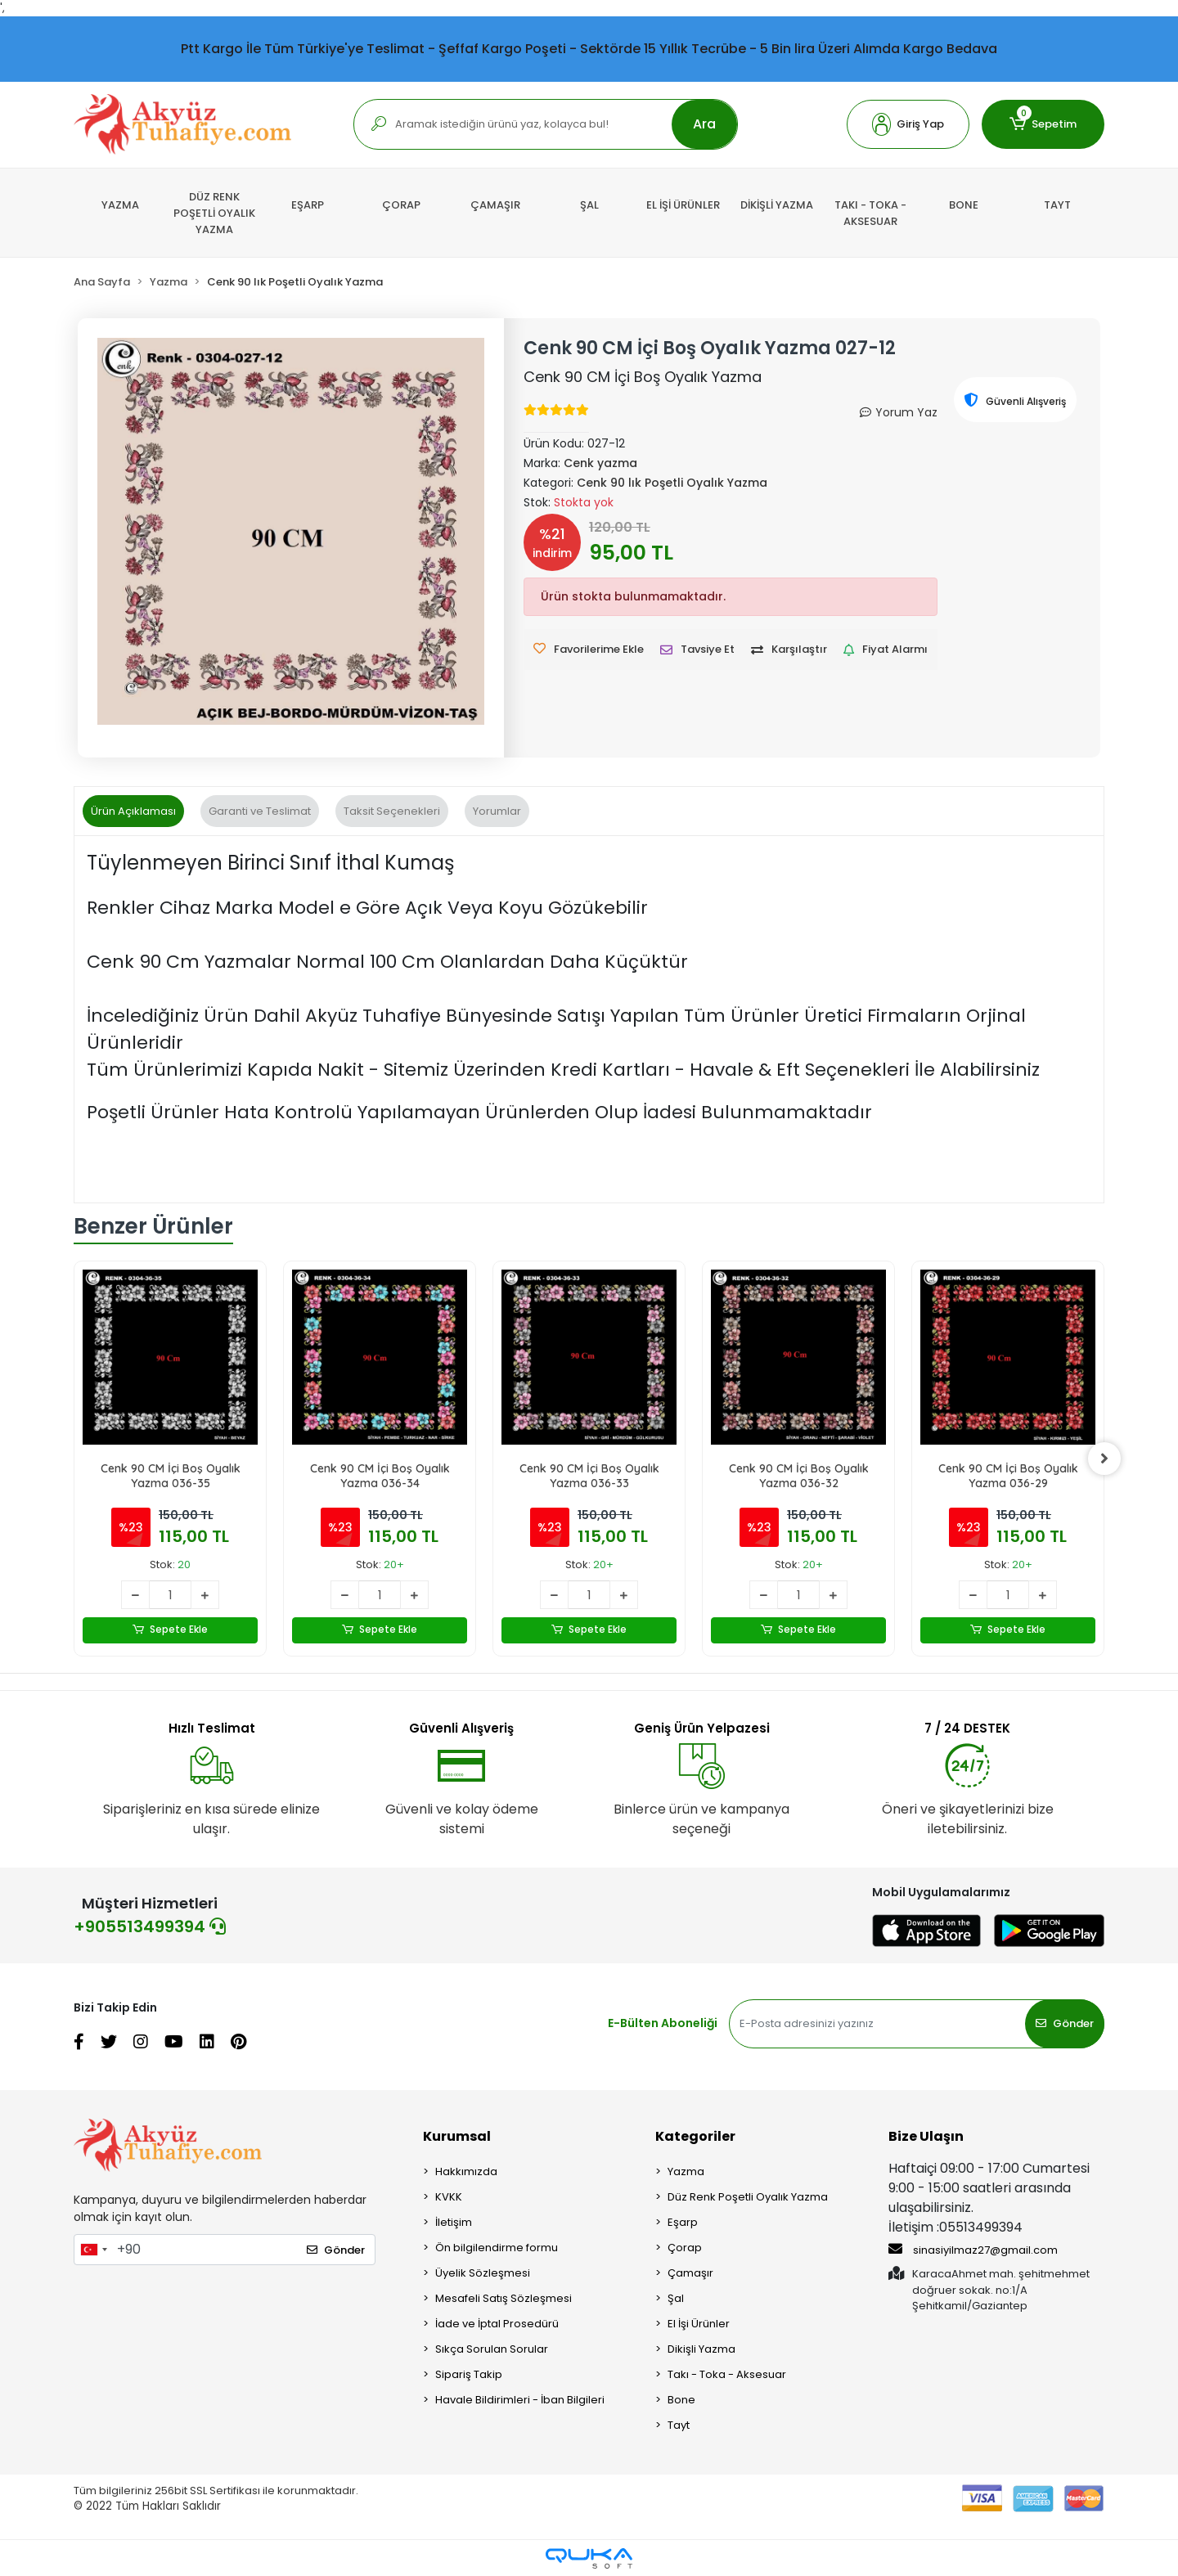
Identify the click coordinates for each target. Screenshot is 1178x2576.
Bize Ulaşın (926, 2136)
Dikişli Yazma (701, 2349)
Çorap (685, 2247)
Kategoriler (695, 2136)
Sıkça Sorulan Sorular (491, 2349)
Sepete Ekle (171, 1630)
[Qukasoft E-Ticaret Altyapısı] (589, 2558)
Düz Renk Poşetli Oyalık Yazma (748, 2197)
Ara (704, 124)
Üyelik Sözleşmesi (482, 2273)
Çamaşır (690, 2273)
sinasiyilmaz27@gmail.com (973, 2249)
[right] (1104, 1459)
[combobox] (93, 2249)
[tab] (133, 811)
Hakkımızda (466, 2171)
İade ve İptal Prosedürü (497, 2323)
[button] (908, 124)
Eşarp (683, 2222)
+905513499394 (150, 1926)
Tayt (679, 2425)
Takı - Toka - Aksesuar (727, 2374)
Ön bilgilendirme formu (496, 2247)
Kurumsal (457, 2136)
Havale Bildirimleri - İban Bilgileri (520, 2399)
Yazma (686, 2171)
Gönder (1065, 2023)
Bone (681, 2399)
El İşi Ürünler (699, 2323)
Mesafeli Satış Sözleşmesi (503, 2298)
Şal (676, 2298)
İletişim (453, 2222)
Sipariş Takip (468, 2374)
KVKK (448, 2197)
